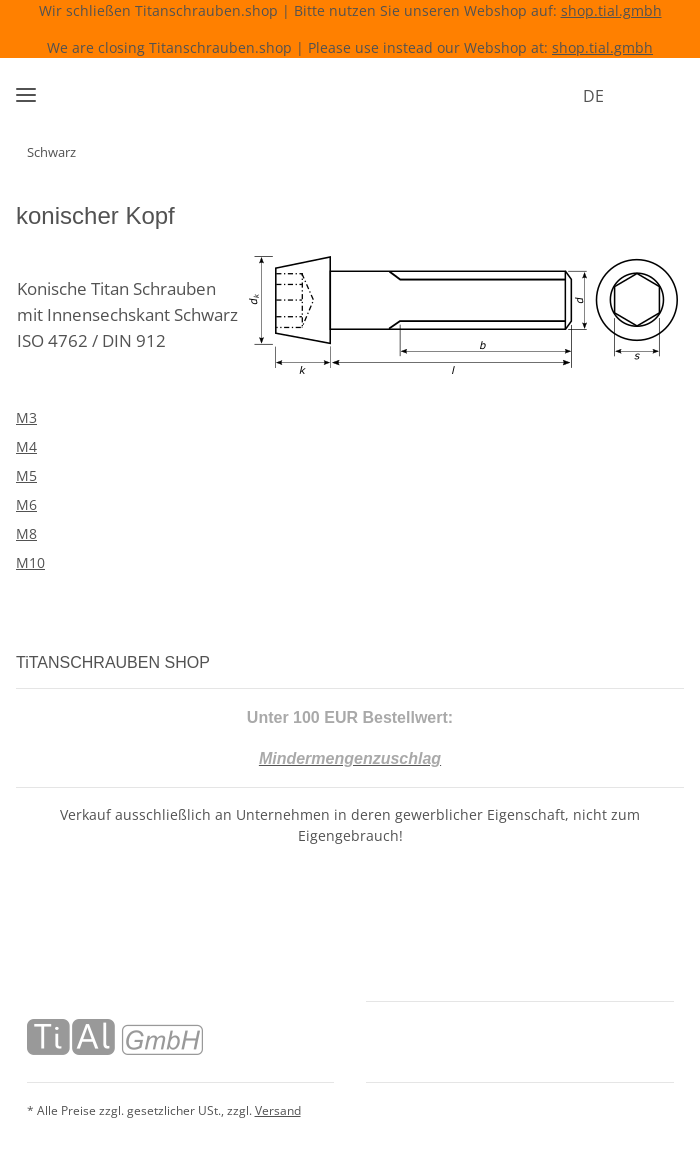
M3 (26, 417)
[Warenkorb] (664, 96)
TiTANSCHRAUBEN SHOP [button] (120, 662)
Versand (278, 1108)
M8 (26, 533)
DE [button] (566, 96)
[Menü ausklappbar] (26, 86)
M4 (26, 446)
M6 (26, 504)
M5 (26, 475)
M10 (30, 562)
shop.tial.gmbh (611, 10)
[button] (625, 96)
